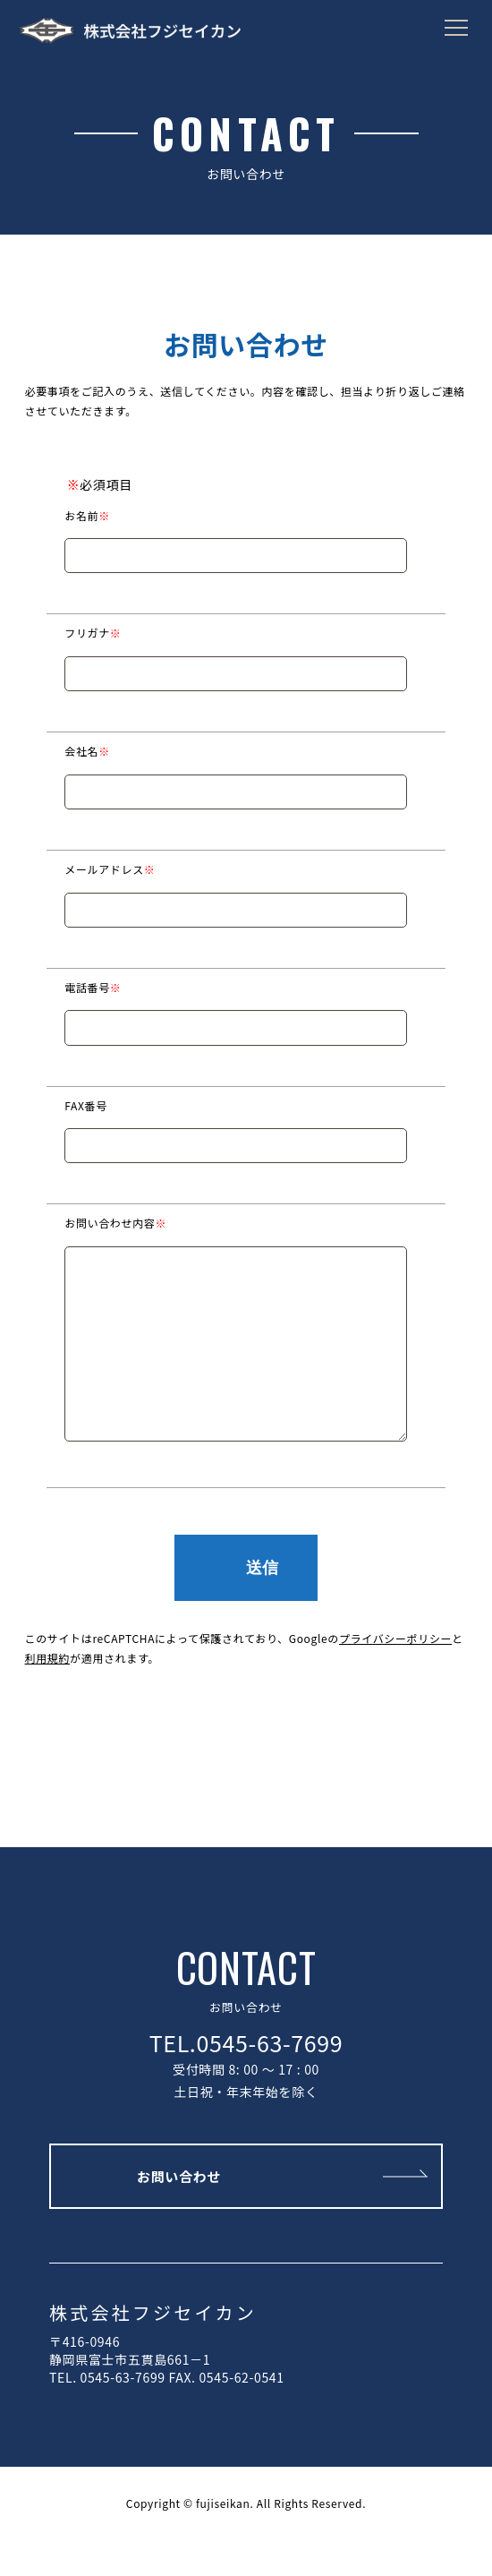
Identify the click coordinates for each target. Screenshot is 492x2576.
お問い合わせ (179, 2212)
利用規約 (48, 1693)
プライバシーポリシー (395, 1674)
